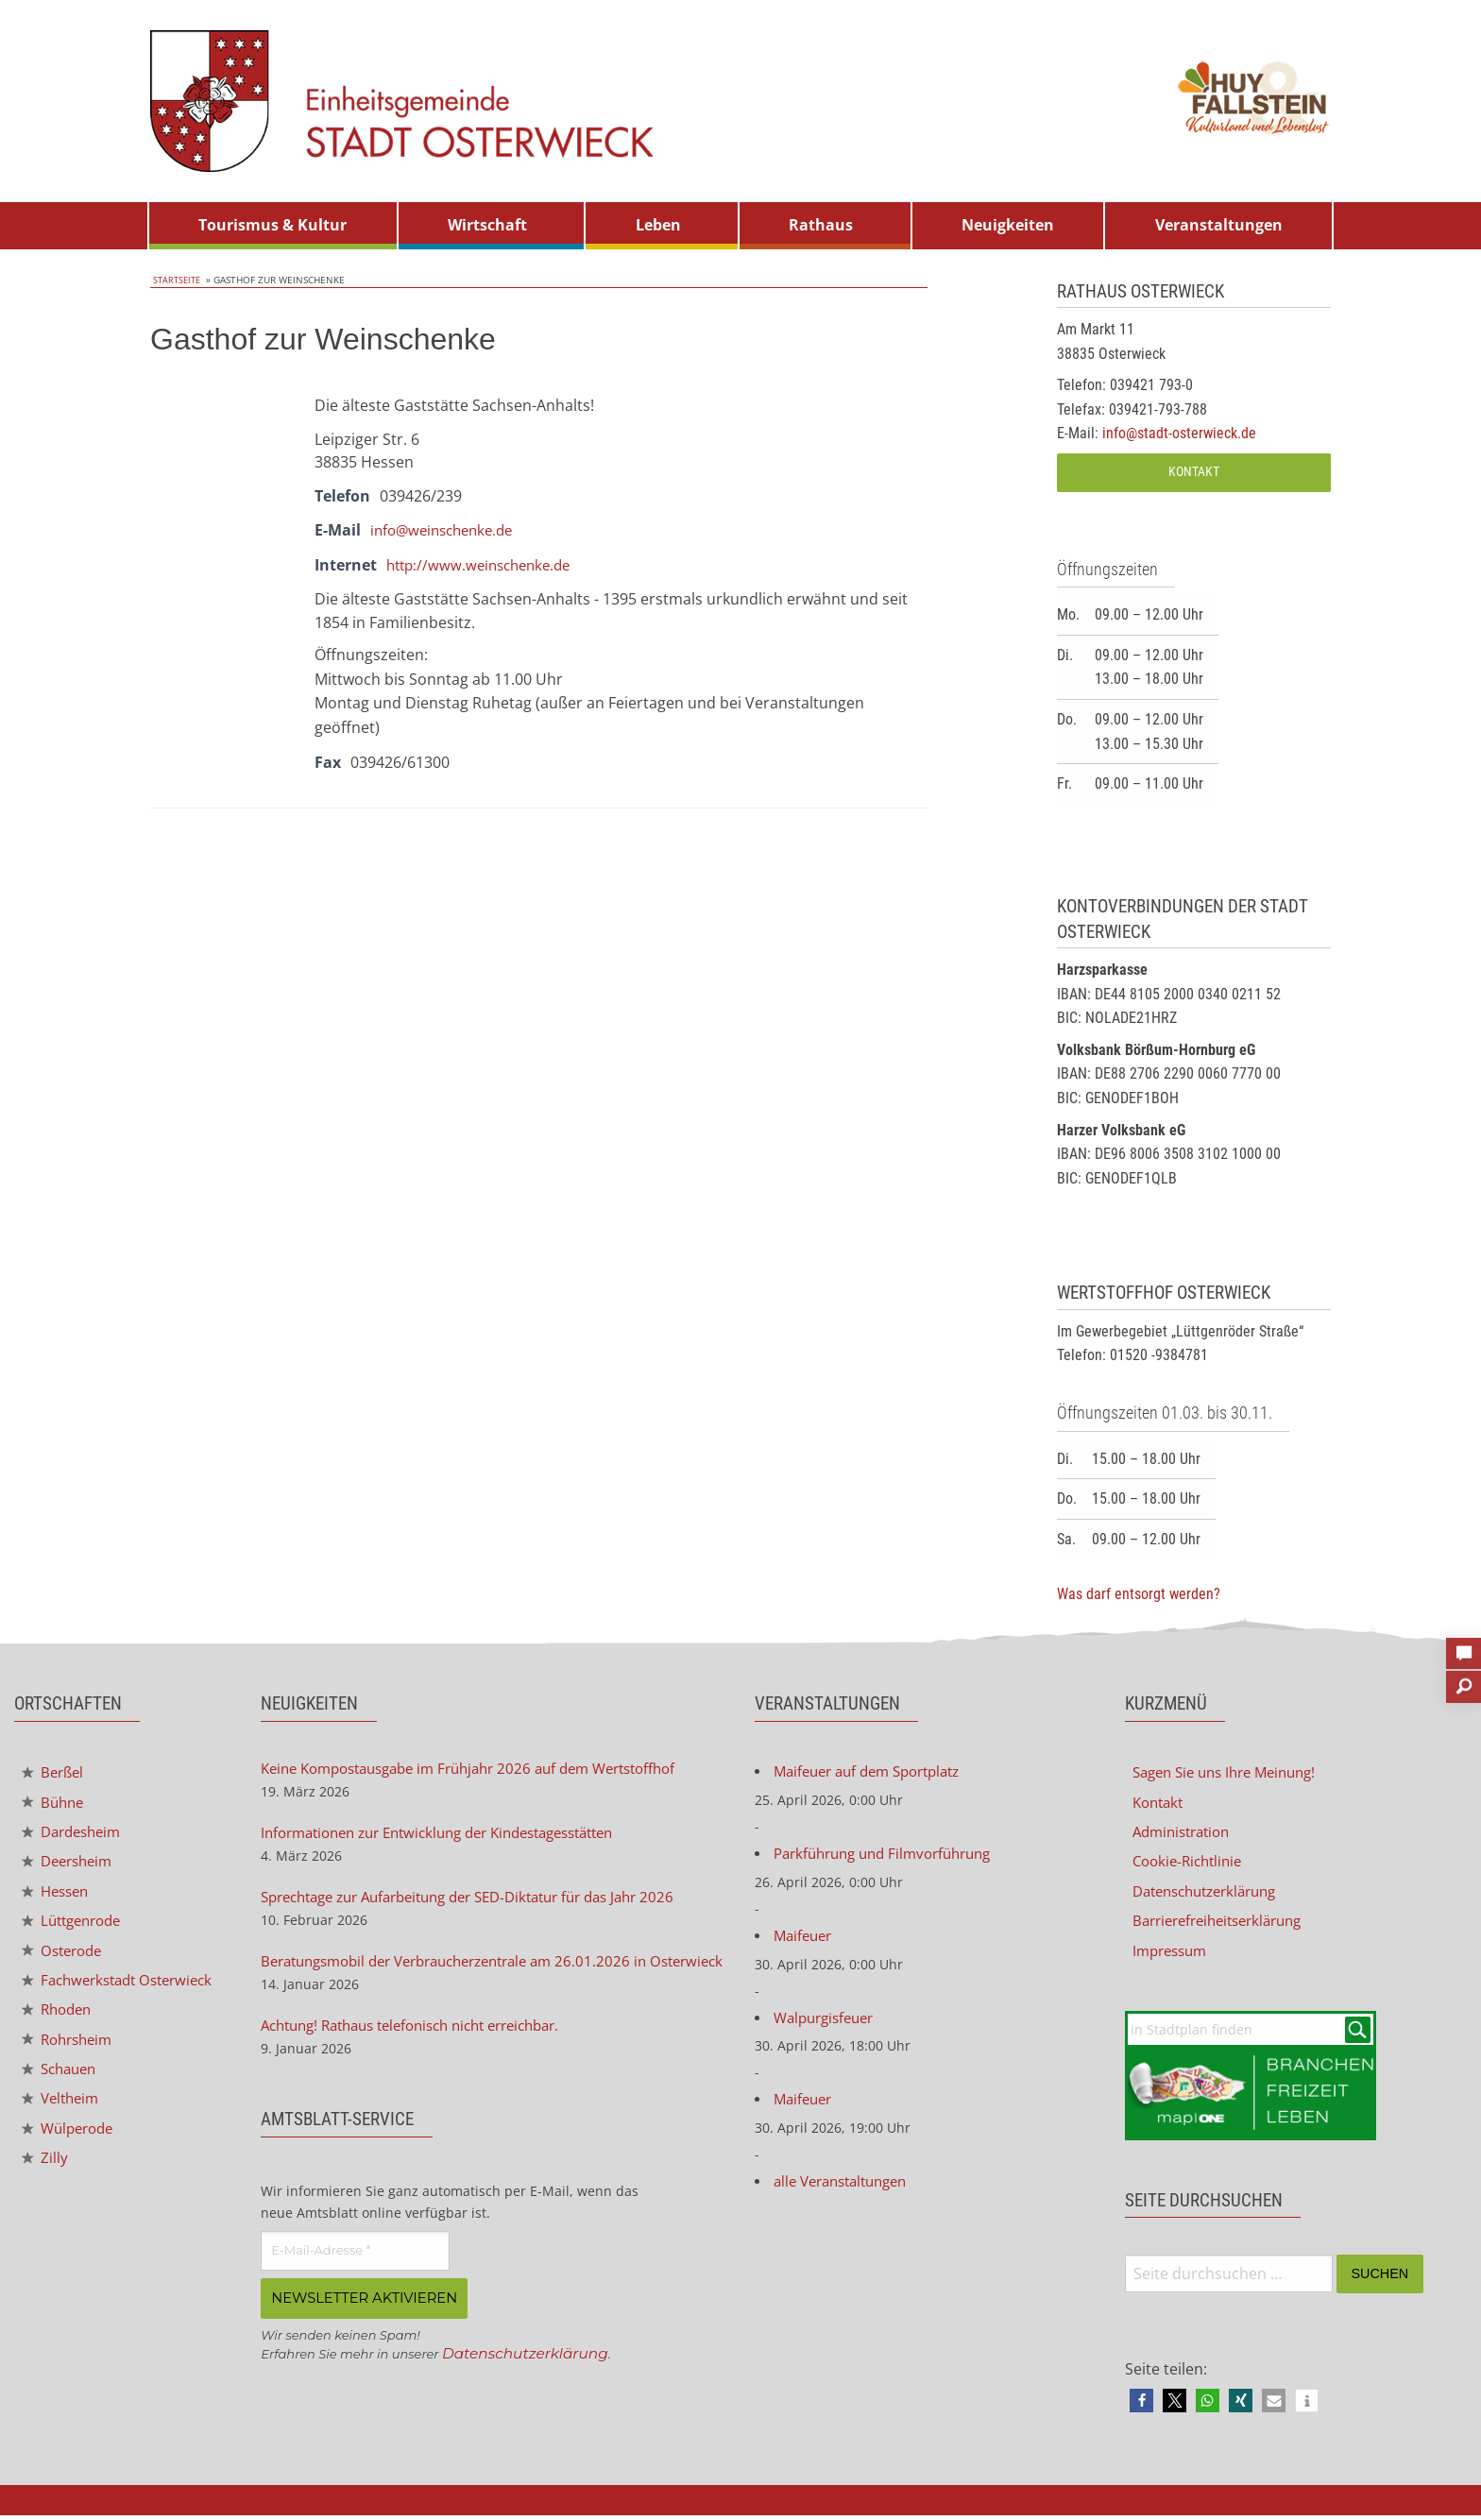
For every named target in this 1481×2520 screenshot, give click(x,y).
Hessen (58, 1894)
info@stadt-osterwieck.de (1179, 433)
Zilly (45, 2183)
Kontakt (1193, 472)
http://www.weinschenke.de (484, 563)
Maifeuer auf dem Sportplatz (876, 1772)
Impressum (1173, 1954)
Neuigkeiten (1008, 224)
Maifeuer (805, 1939)
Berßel (55, 1772)
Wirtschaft (487, 224)
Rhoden (59, 2031)
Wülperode (71, 2153)
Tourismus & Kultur (272, 224)
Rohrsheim (71, 2062)
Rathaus (821, 224)
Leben (658, 224)
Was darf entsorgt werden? (1138, 1594)
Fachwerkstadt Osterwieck (83, 1994)
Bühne (55, 1804)
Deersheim (71, 1864)
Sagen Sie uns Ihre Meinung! (1232, 1772)
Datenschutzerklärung (528, 2381)
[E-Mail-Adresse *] (355, 2280)
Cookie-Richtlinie (1191, 1863)
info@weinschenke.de (447, 529)
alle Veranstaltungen (847, 2188)
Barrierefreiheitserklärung (1225, 1924)
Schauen (62, 2093)
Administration (1185, 1833)
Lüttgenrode (76, 1925)
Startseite (176, 279)
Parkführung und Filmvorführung (892, 1856)
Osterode (65, 1956)
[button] (1141, 2405)
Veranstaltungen (1219, 224)
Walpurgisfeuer (828, 2022)
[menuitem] (273, 225)
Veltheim (63, 2123)
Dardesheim (75, 1834)
